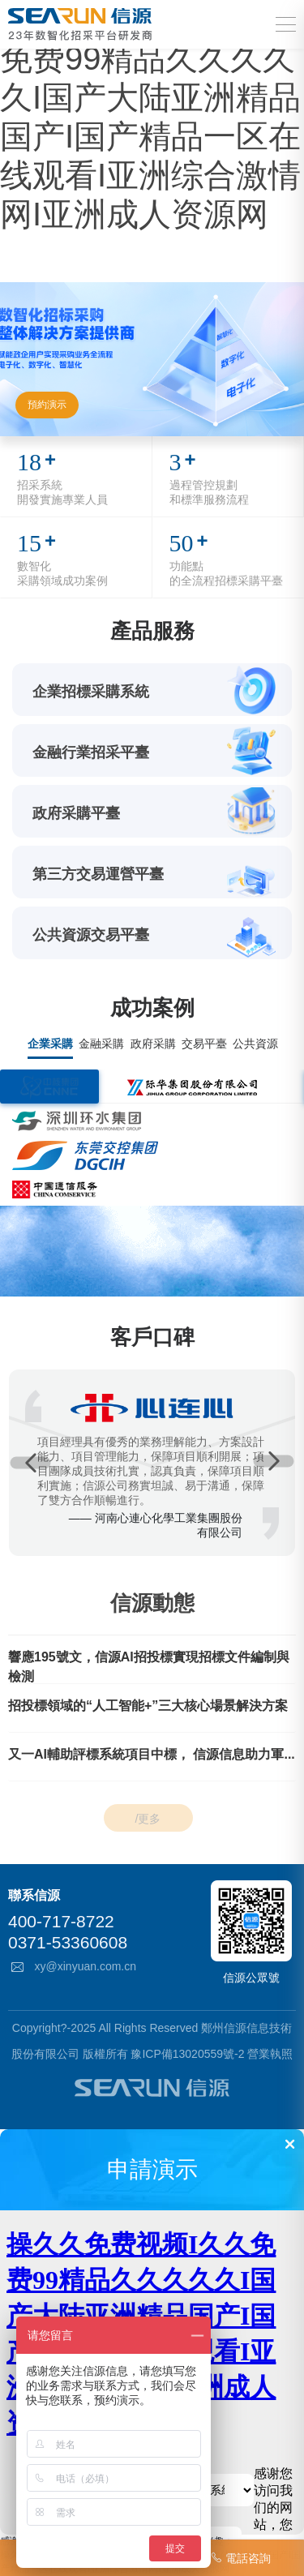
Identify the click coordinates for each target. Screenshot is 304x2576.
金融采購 (101, 1043)
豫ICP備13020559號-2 (187, 2053)
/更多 (147, 1818)
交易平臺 (204, 1043)
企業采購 (50, 1043)
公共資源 (255, 1043)
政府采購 (153, 1043)
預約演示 (47, 404)
